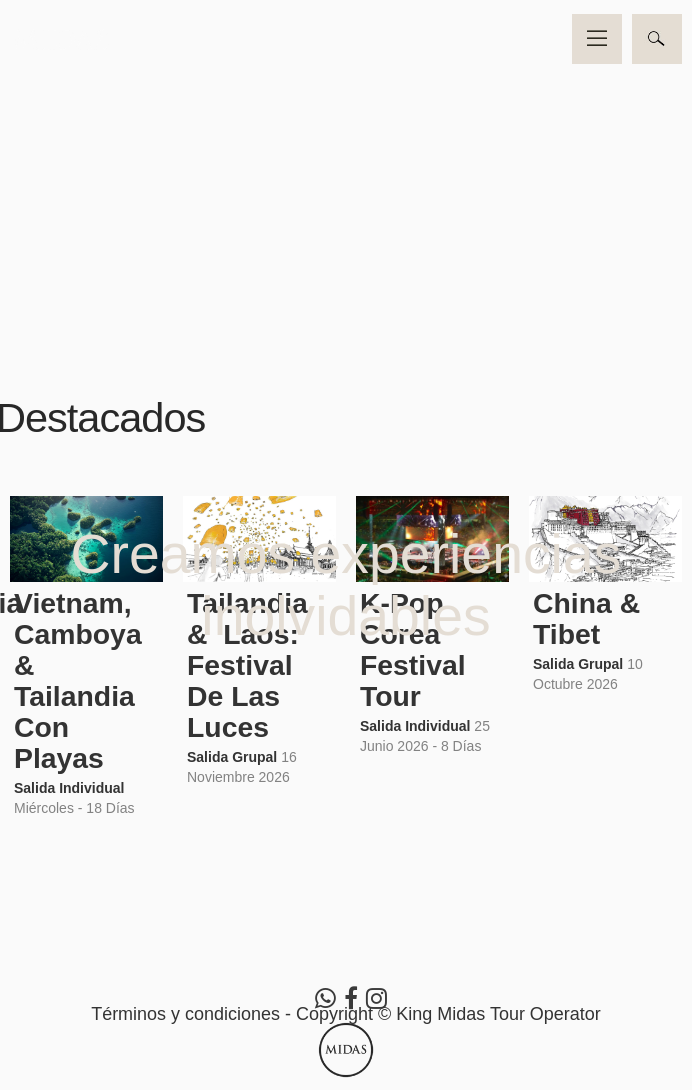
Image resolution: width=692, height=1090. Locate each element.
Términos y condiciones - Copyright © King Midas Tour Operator (346, 1014)
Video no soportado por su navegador (346, 173)
